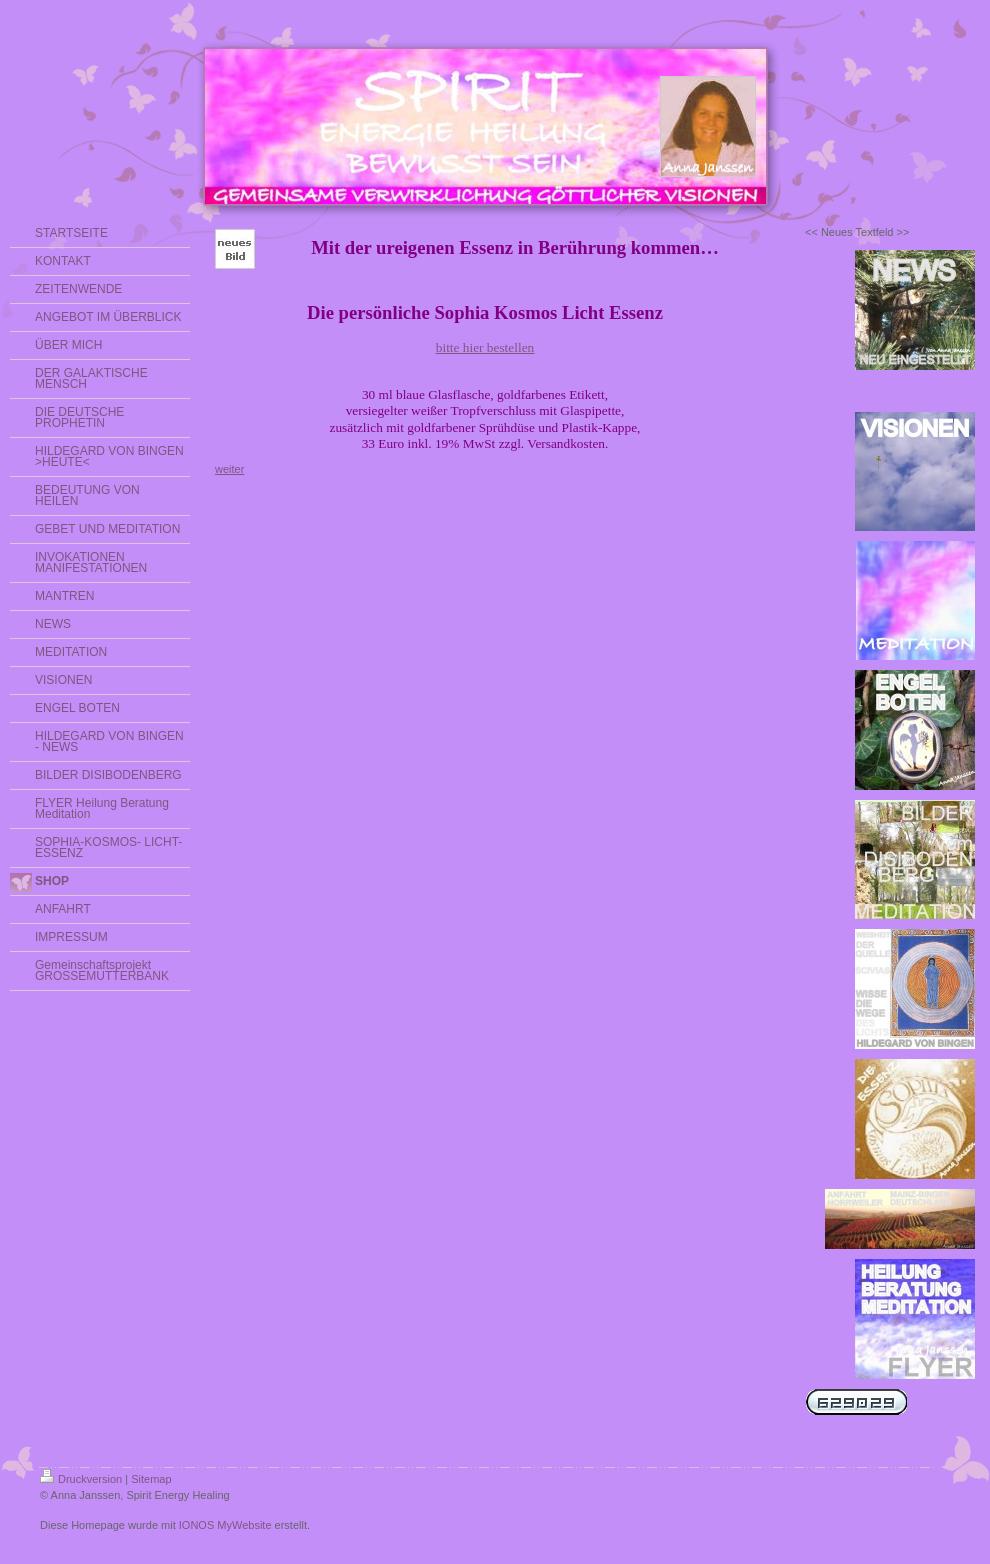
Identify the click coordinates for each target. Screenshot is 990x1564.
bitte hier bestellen (485, 347)
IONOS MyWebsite (225, 1525)
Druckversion (81, 1479)
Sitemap (151, 1479)
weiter (229, 469)
